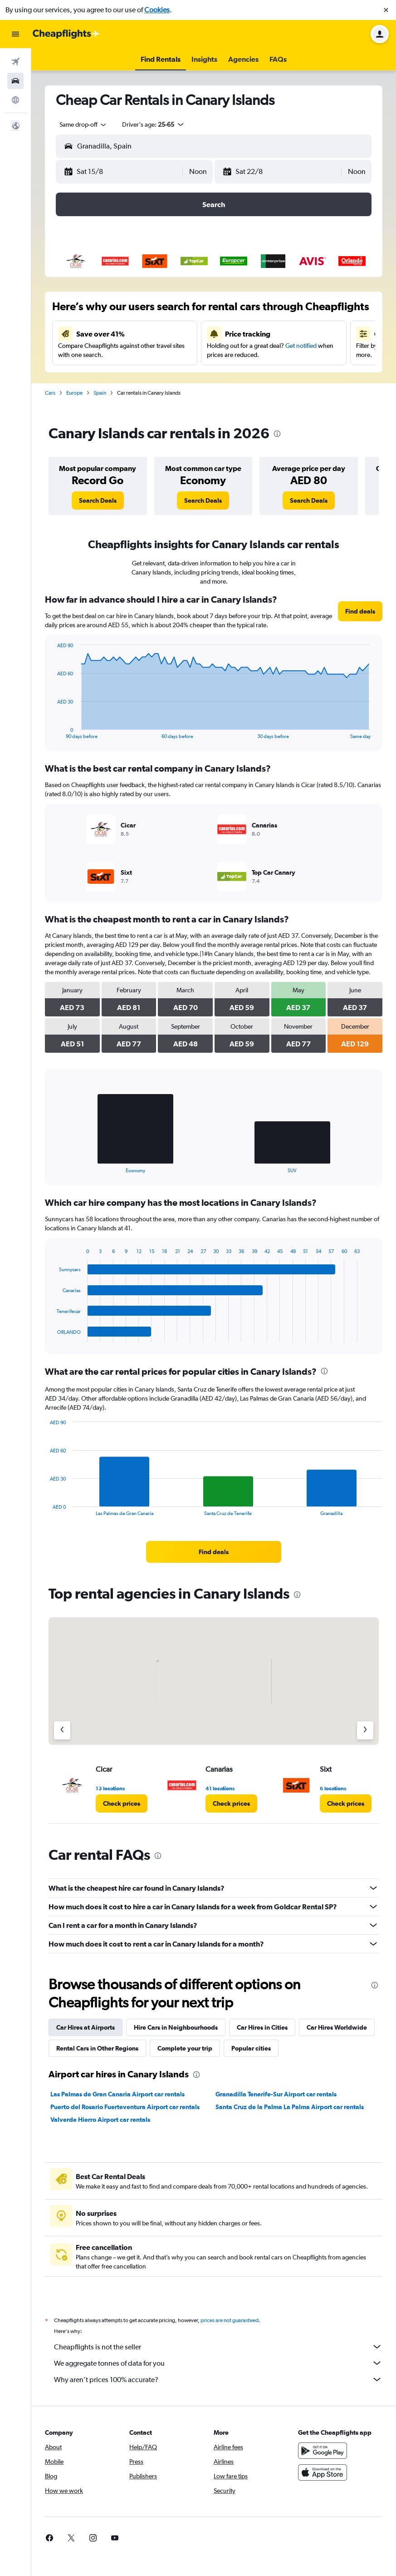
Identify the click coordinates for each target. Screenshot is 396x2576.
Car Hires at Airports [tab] (85, 2027)
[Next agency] (365, 1730)
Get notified (301, 345)
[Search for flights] (15, 62)
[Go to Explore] (15, 100)
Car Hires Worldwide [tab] (337, 2027)
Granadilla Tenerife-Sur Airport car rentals (276, 2094)
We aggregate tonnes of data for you (218, 2363)
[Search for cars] (15, 81)
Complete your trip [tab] (184, 2048)
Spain (99, 393)
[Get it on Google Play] (322, 2450)
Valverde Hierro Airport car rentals (100, 2119)
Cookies (157, 9)
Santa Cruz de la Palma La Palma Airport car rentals (289, 2106)
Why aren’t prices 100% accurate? (218, 2379)
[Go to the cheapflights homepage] (66, 34)
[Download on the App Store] (322, 2472)
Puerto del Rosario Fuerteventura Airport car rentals (125, 2106)
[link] (98, 500)
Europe (74, 393)
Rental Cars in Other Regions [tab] (97, 2048)
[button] (386, 10)
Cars (50, 393)
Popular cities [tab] (251, 2048)
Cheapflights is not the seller (218, 2346)
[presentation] (277, 434)
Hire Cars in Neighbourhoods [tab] (176, 2027)
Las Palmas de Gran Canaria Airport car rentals (117, 2094)
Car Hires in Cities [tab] (262, 2027)
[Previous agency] (62, 1730)
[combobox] (83, 124)
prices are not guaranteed (229, 2320)
